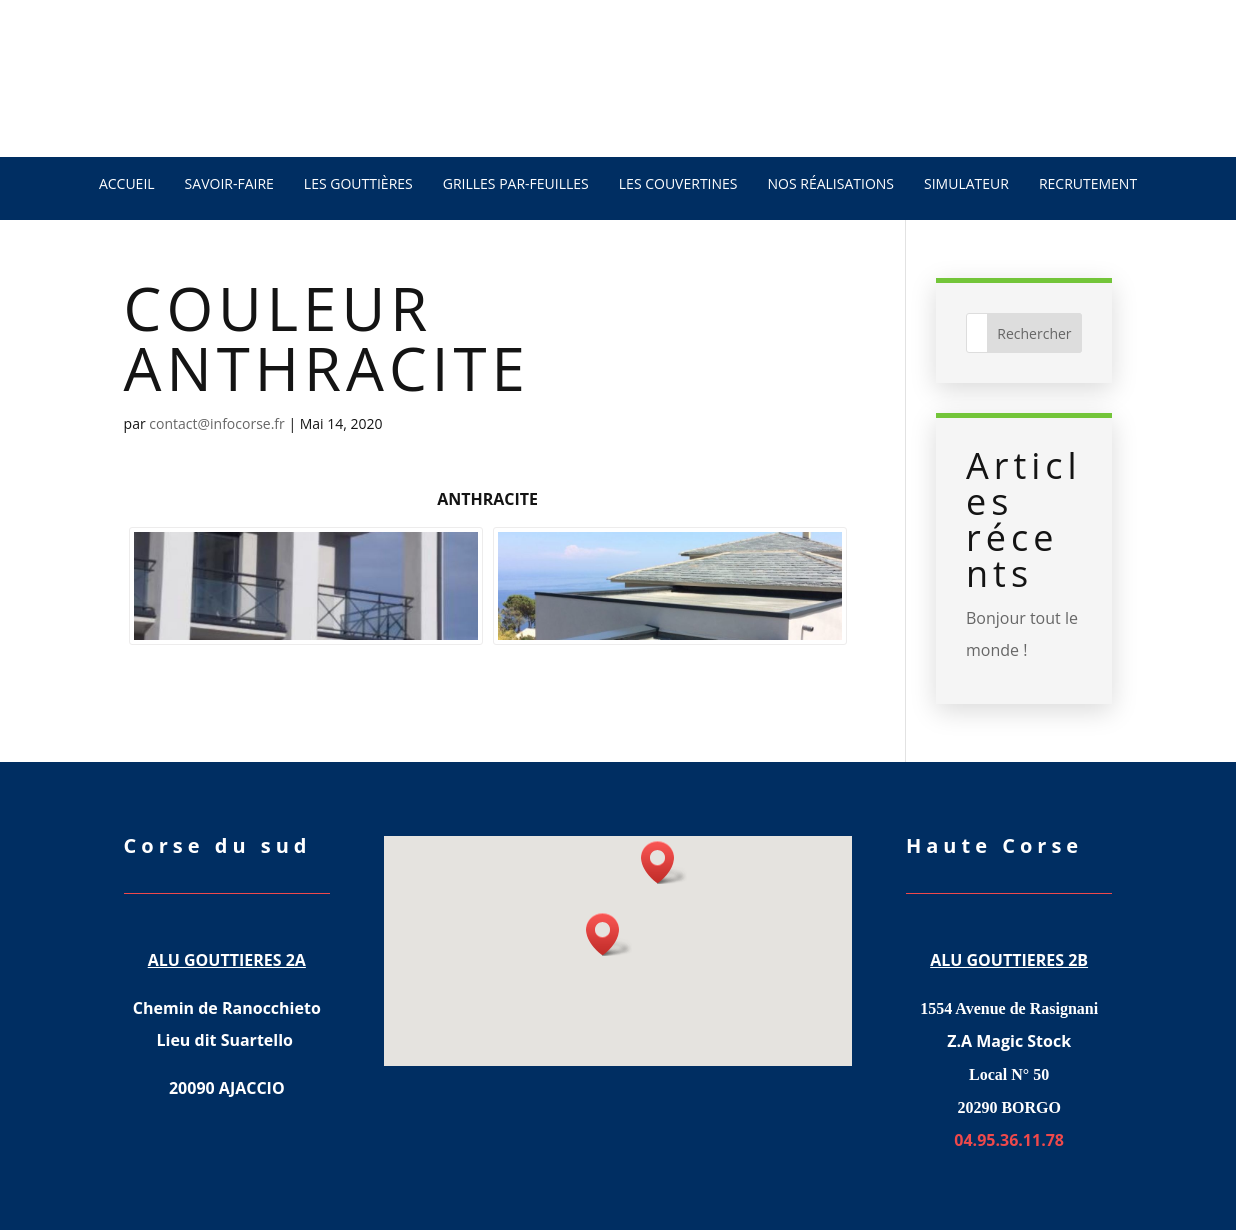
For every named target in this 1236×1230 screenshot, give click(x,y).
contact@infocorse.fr (216, 423)
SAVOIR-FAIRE (229, 183)
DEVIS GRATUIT (245, 111)
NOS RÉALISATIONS (831, 183)
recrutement (1088, 183)
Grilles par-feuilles (516, 183)
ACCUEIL (127, 183)
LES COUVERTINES (678, 183)
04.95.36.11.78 (981, 105)
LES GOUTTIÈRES (358, 183)
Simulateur (966, 183)
